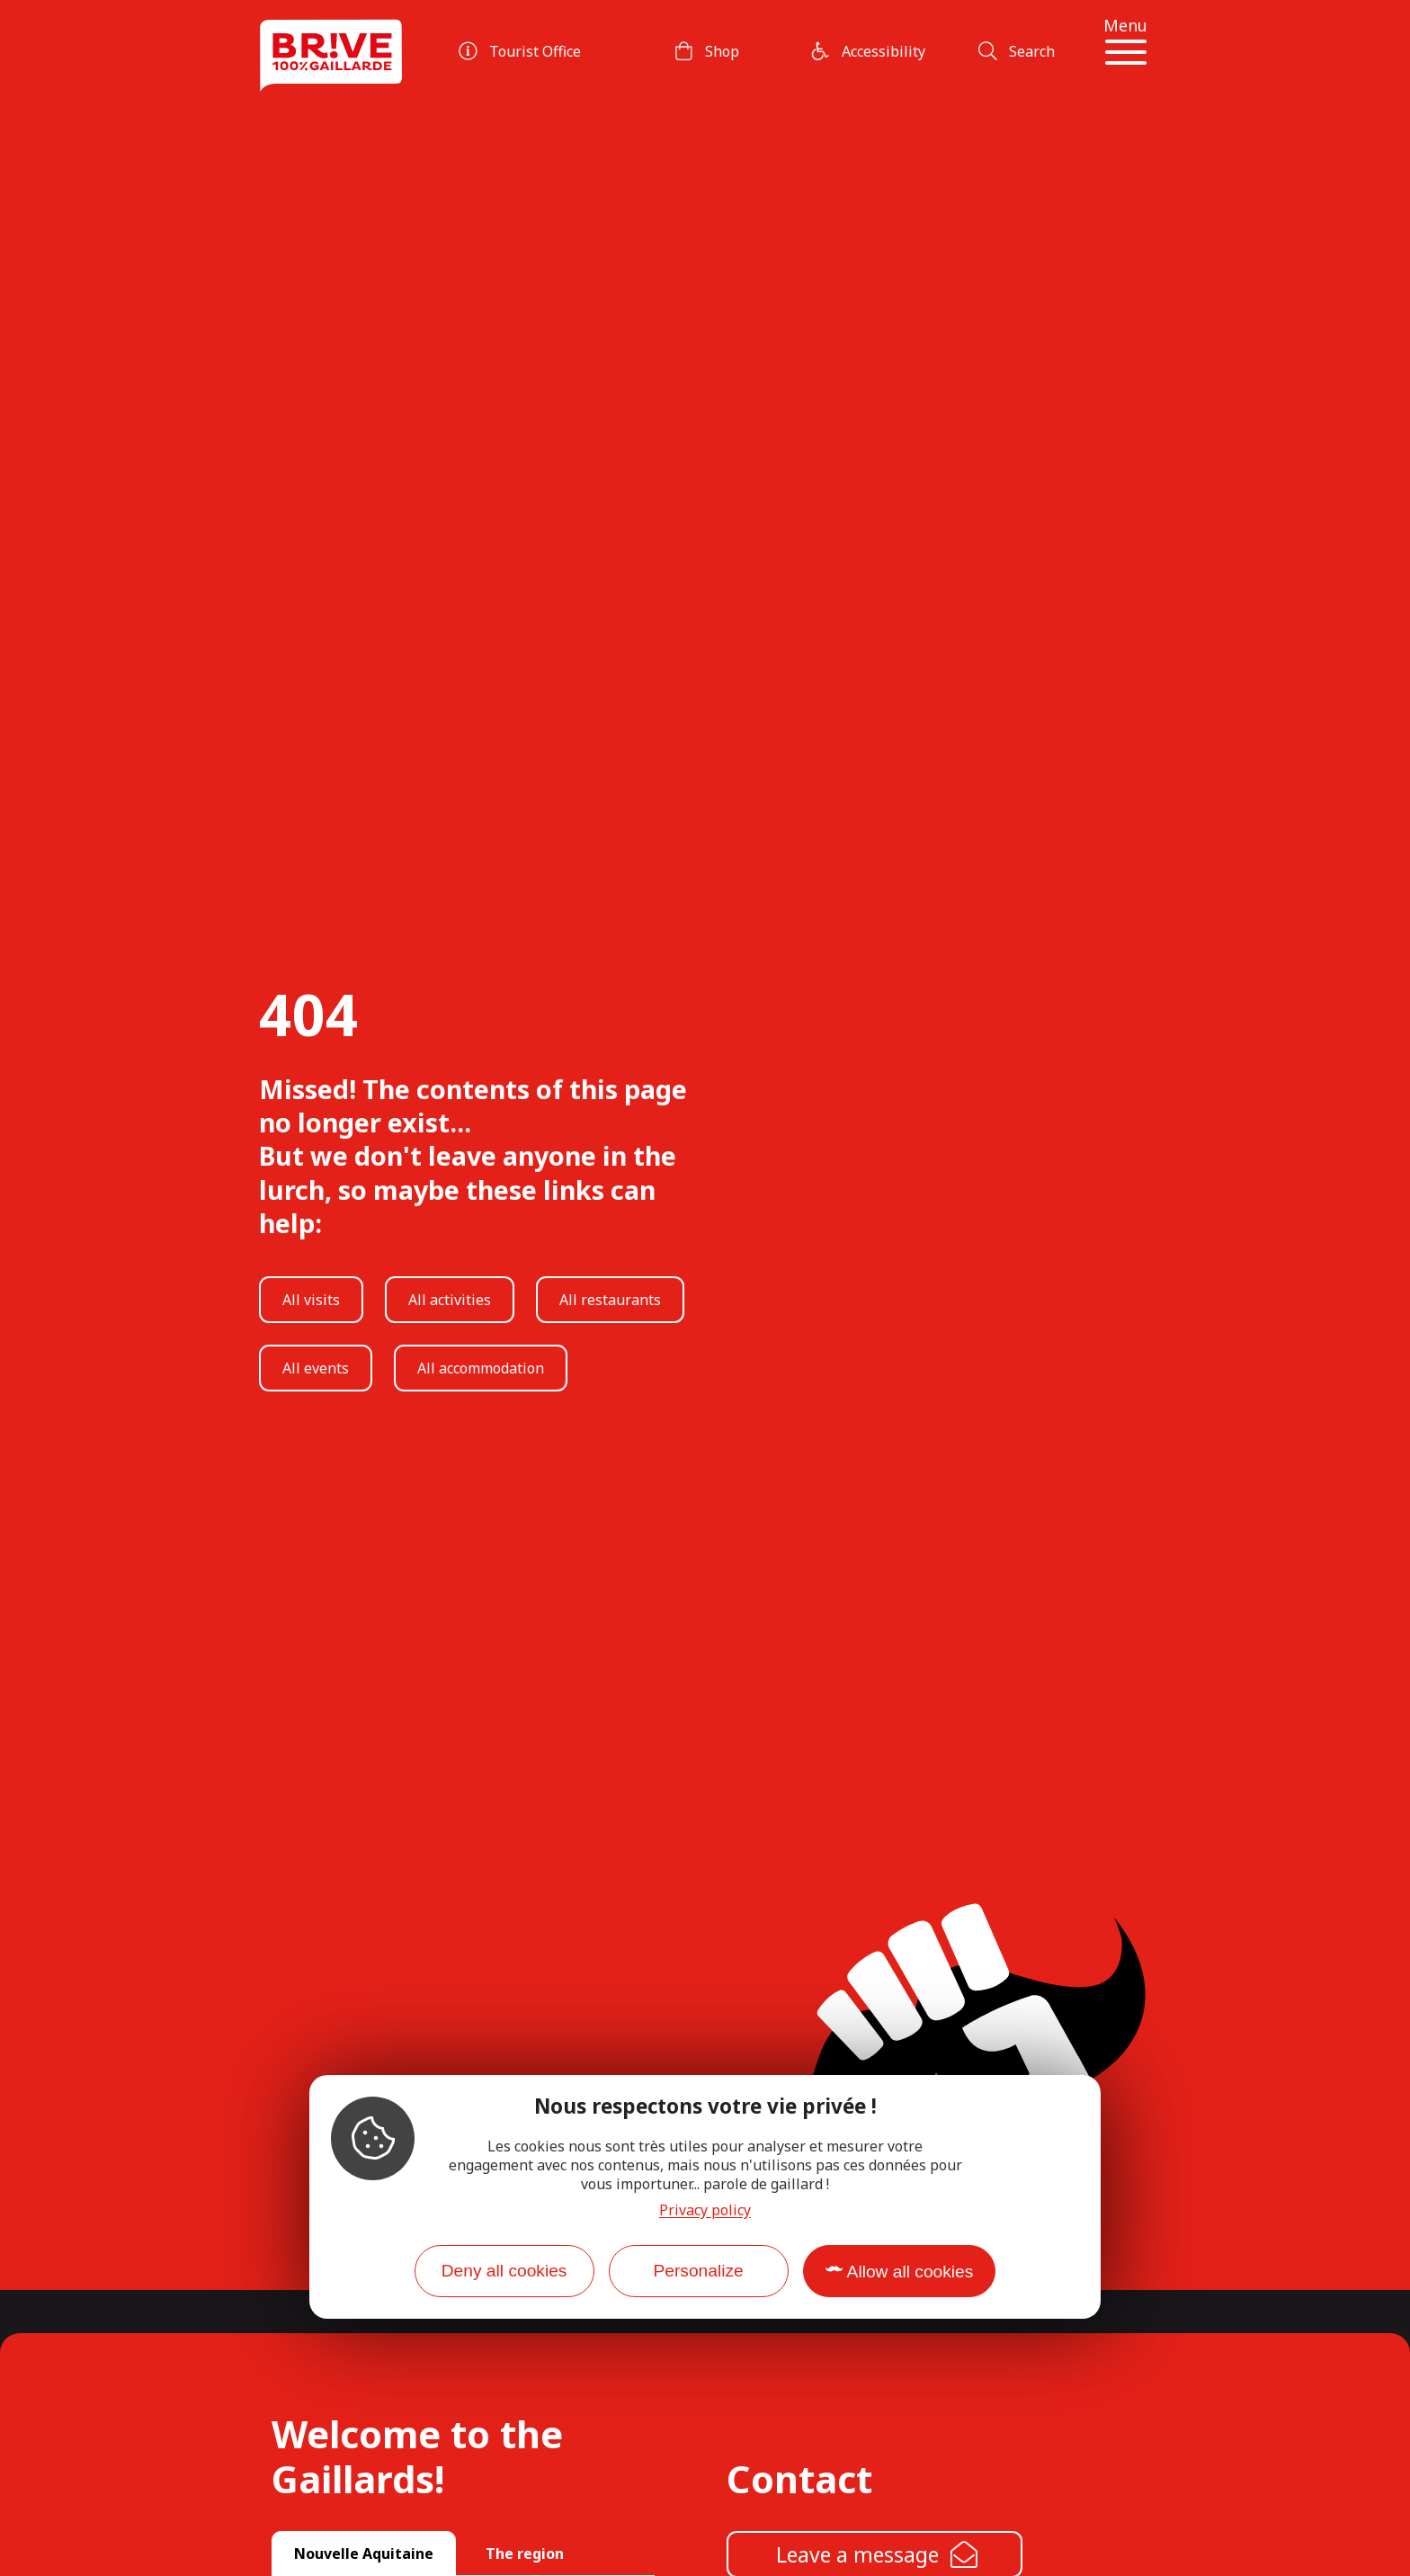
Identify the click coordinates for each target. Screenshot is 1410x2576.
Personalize (698, 2270)
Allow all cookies (910, 2271)
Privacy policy (705, 2210)
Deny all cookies (504, 2270)
